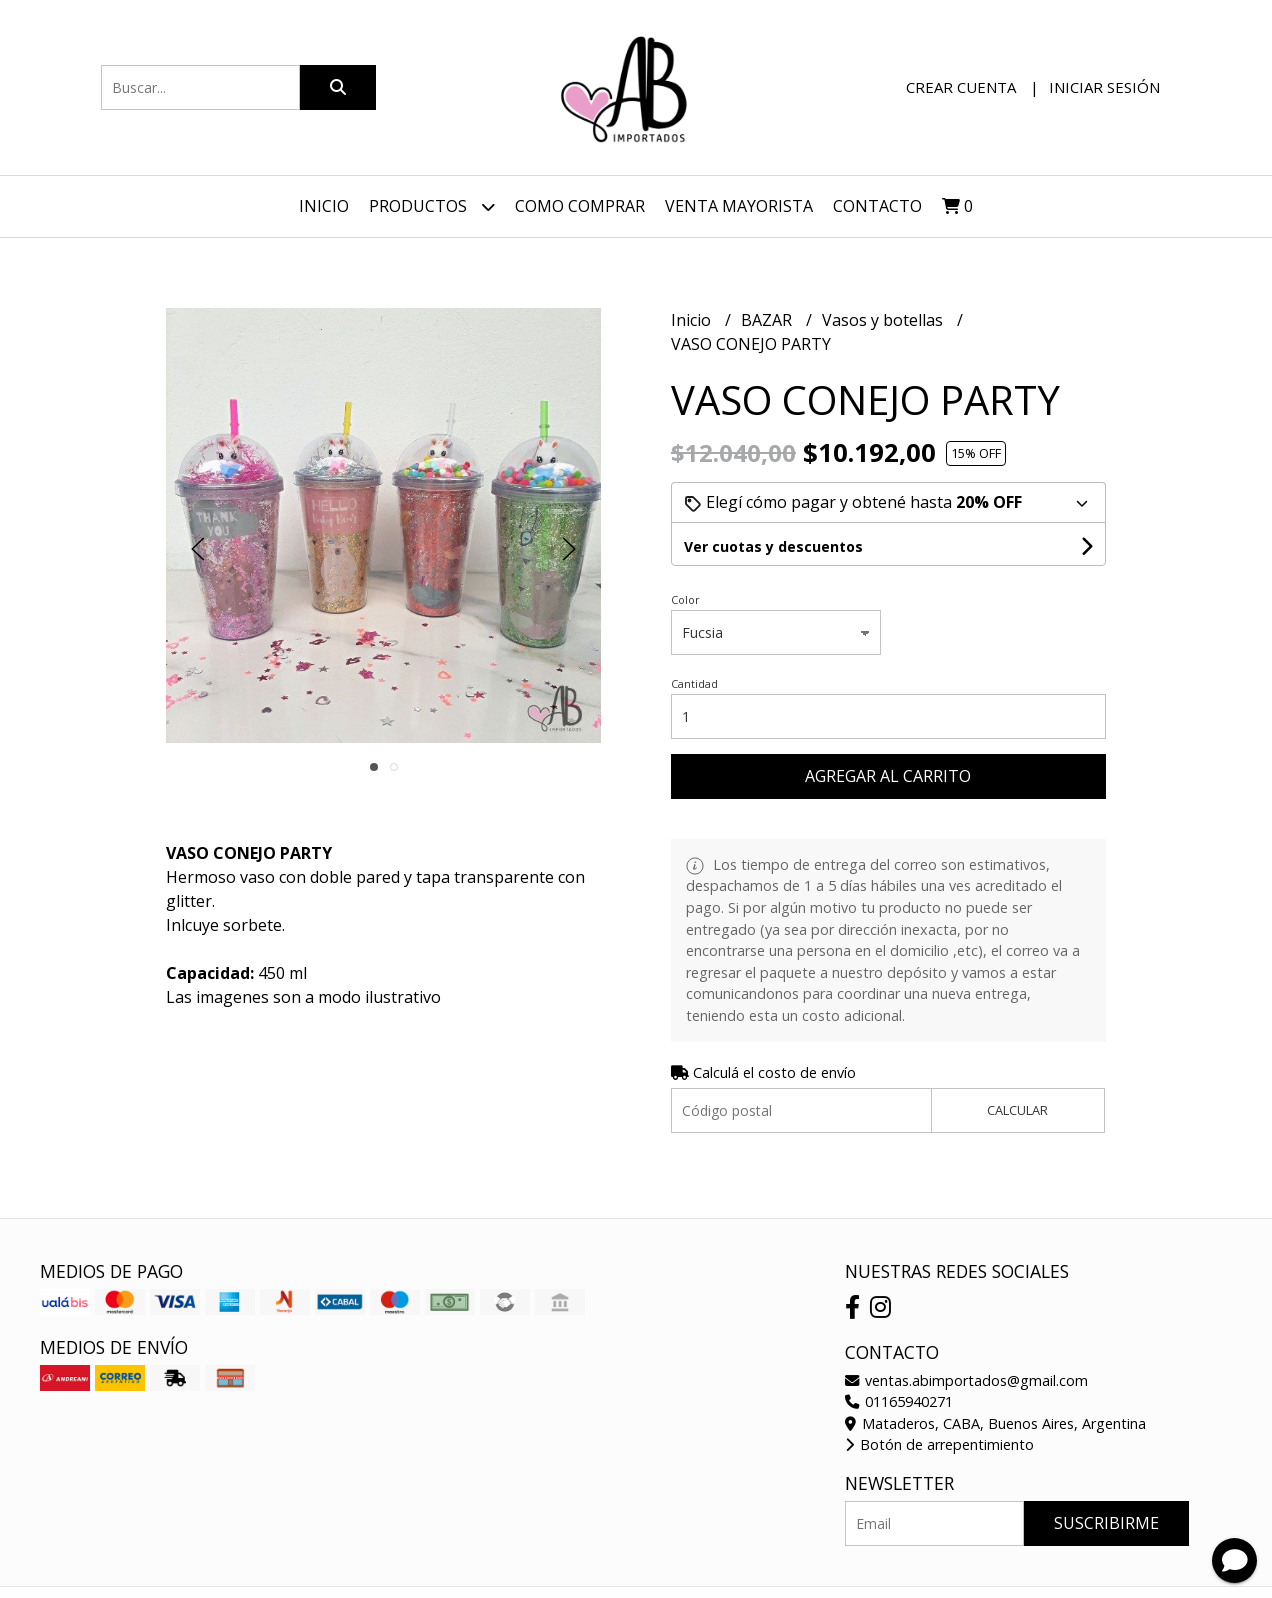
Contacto (877, 206)
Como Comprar (580, 206)
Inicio (324, 206)
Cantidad (694, 683)
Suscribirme (1106, 1523)
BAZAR (768, 320)
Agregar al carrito (888, 776)
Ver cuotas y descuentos (773, 546)
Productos (432, 206)
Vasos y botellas (884, 320)
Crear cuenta (961, 87)
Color (685, 599)
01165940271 (899, 1401)
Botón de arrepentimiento (939, 1444)
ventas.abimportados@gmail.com (966, 1380)
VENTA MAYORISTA (739, 206)
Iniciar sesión (1104, 87)
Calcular (1017, 1110)
